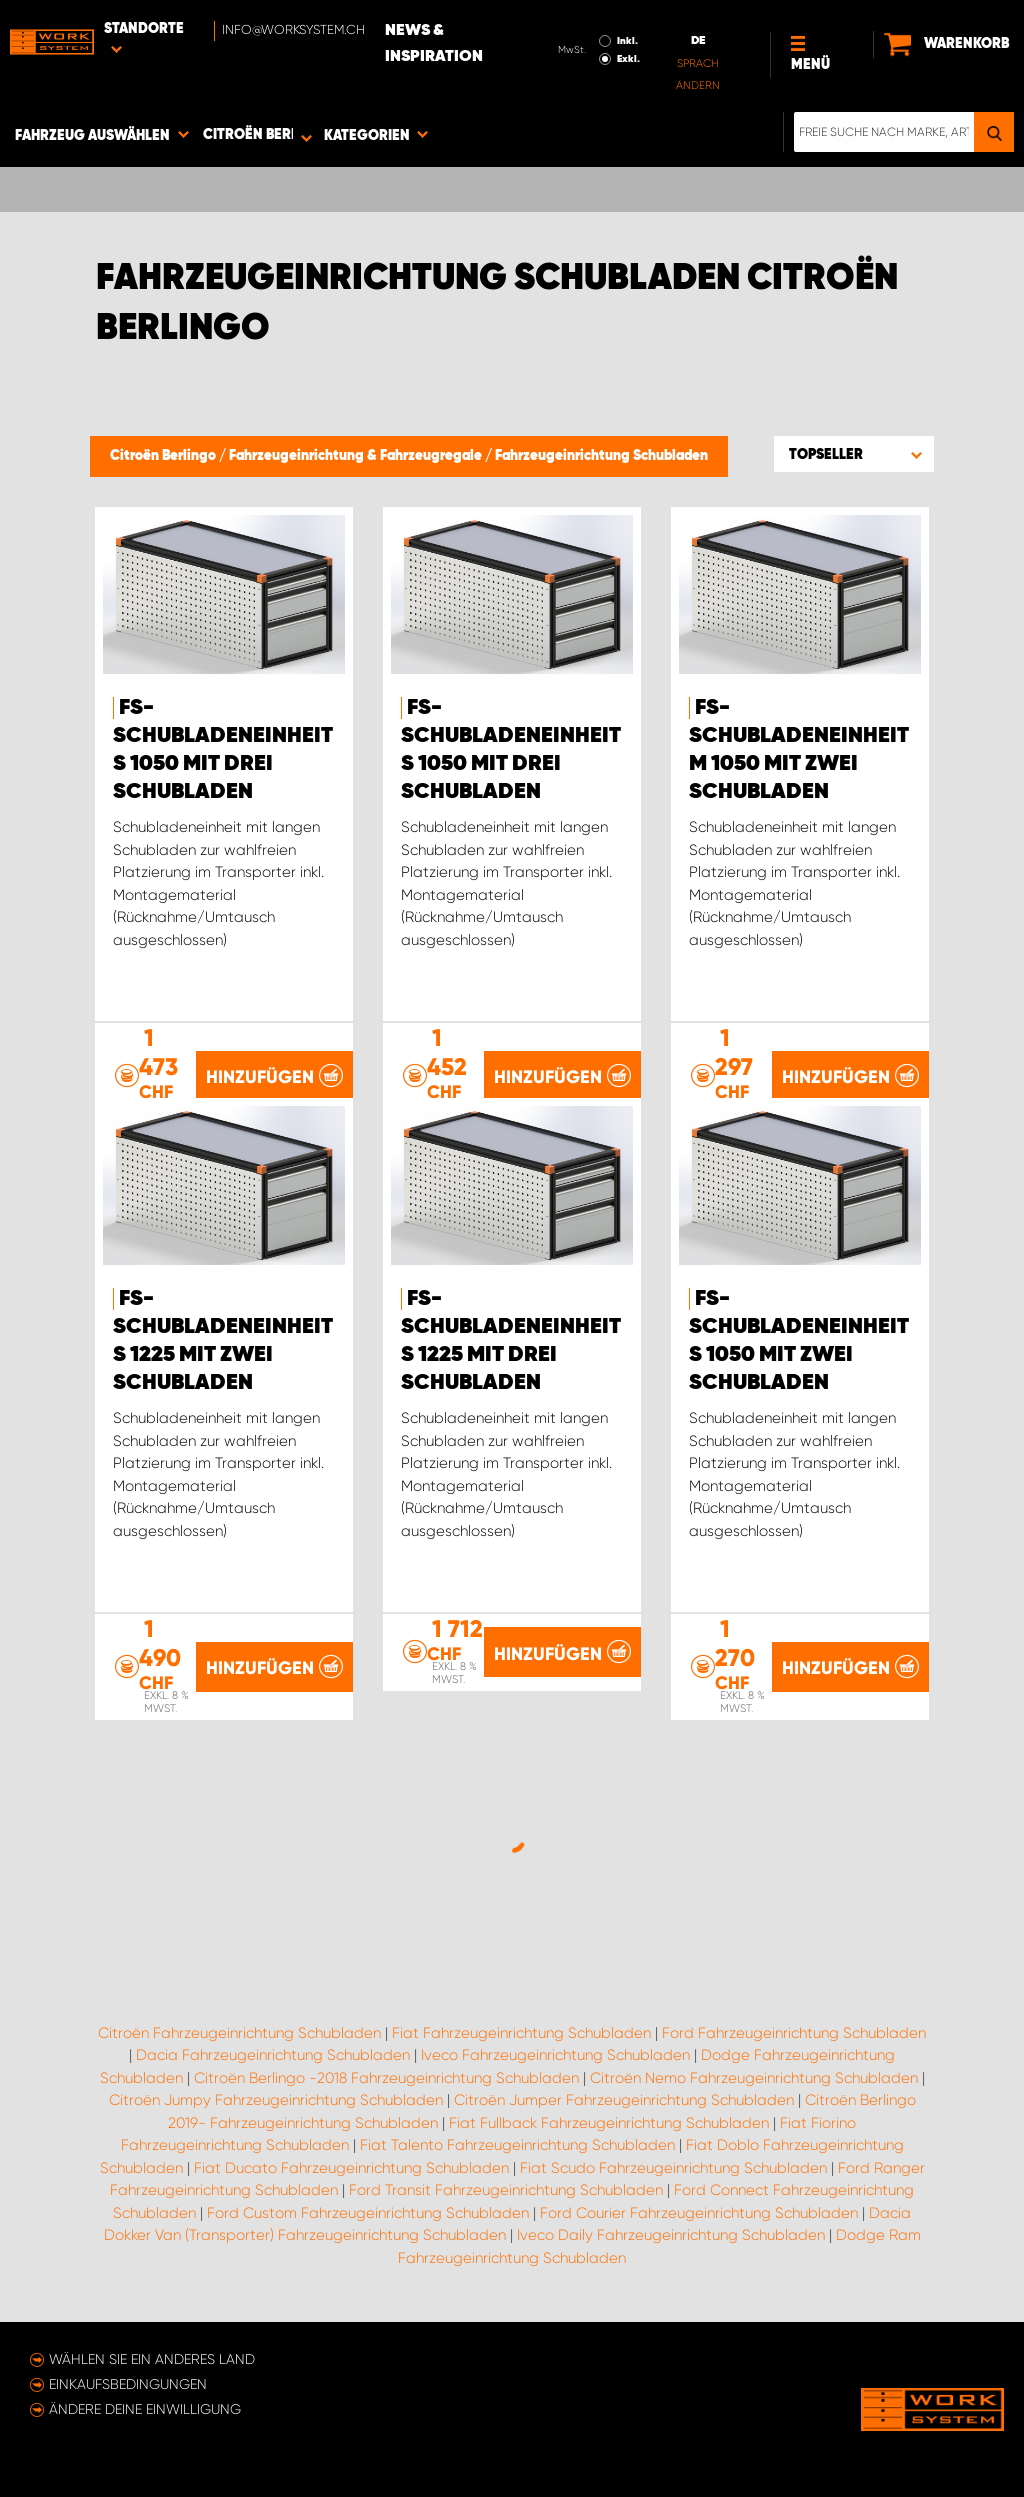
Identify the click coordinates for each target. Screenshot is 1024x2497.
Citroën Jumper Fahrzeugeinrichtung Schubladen (624, 2100)
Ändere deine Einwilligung (145, 2409)
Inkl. (627, 41)
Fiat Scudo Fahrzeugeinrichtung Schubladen (673, 2168)
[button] (854, 454)
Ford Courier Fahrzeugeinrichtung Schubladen (699, 2213)
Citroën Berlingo (164, 456)
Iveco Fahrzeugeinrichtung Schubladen (555, 2055)
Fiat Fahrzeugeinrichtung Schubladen (521, 2033)
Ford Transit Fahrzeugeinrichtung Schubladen (506, 2190)
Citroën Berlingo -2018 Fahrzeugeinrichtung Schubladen (386, 2078)
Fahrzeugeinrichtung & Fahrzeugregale (357, 456)
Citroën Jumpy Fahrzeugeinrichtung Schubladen (276, 2100)
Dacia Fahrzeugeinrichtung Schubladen (273, 2055)
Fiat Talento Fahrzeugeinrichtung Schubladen (517, 2145)
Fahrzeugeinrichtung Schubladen (601, 456)
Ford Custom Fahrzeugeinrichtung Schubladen (368, 2213)
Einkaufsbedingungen (128, 2384)
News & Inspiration (434, 44)
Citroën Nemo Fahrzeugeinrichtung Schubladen (754, 2078)
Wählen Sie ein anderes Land (152, 2359)
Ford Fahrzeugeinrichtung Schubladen (794, 2033)
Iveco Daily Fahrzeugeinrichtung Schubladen (671, 2235)
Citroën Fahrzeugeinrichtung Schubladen (239, 2033)
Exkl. (628, 59)
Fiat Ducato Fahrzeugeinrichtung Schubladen (351, 2168)
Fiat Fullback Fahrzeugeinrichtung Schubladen (609, 2123)
